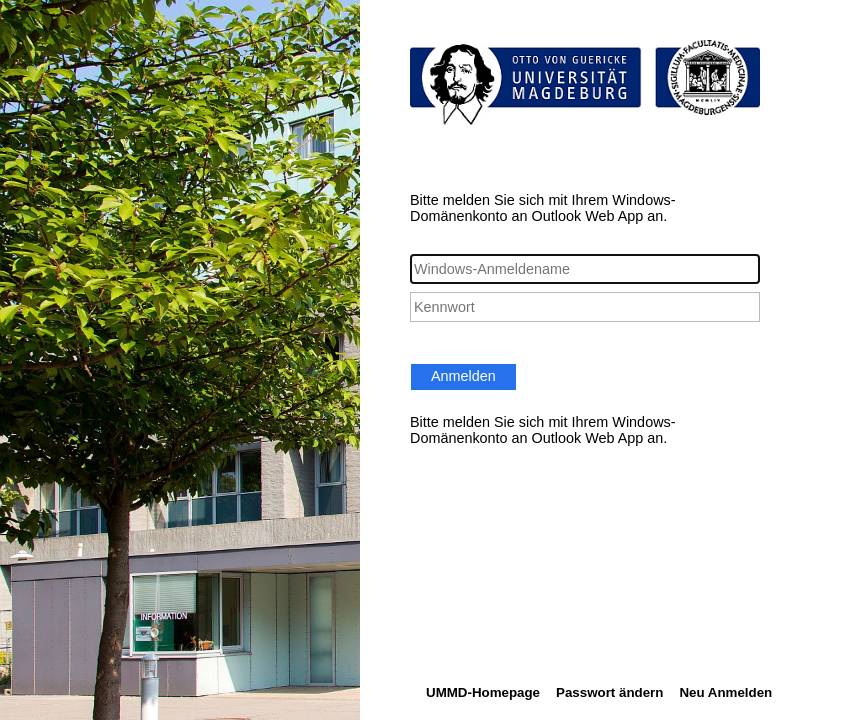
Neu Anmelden (725, 692)
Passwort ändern (609, 692)
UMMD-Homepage (483, 692)
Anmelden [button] (463, 376)
